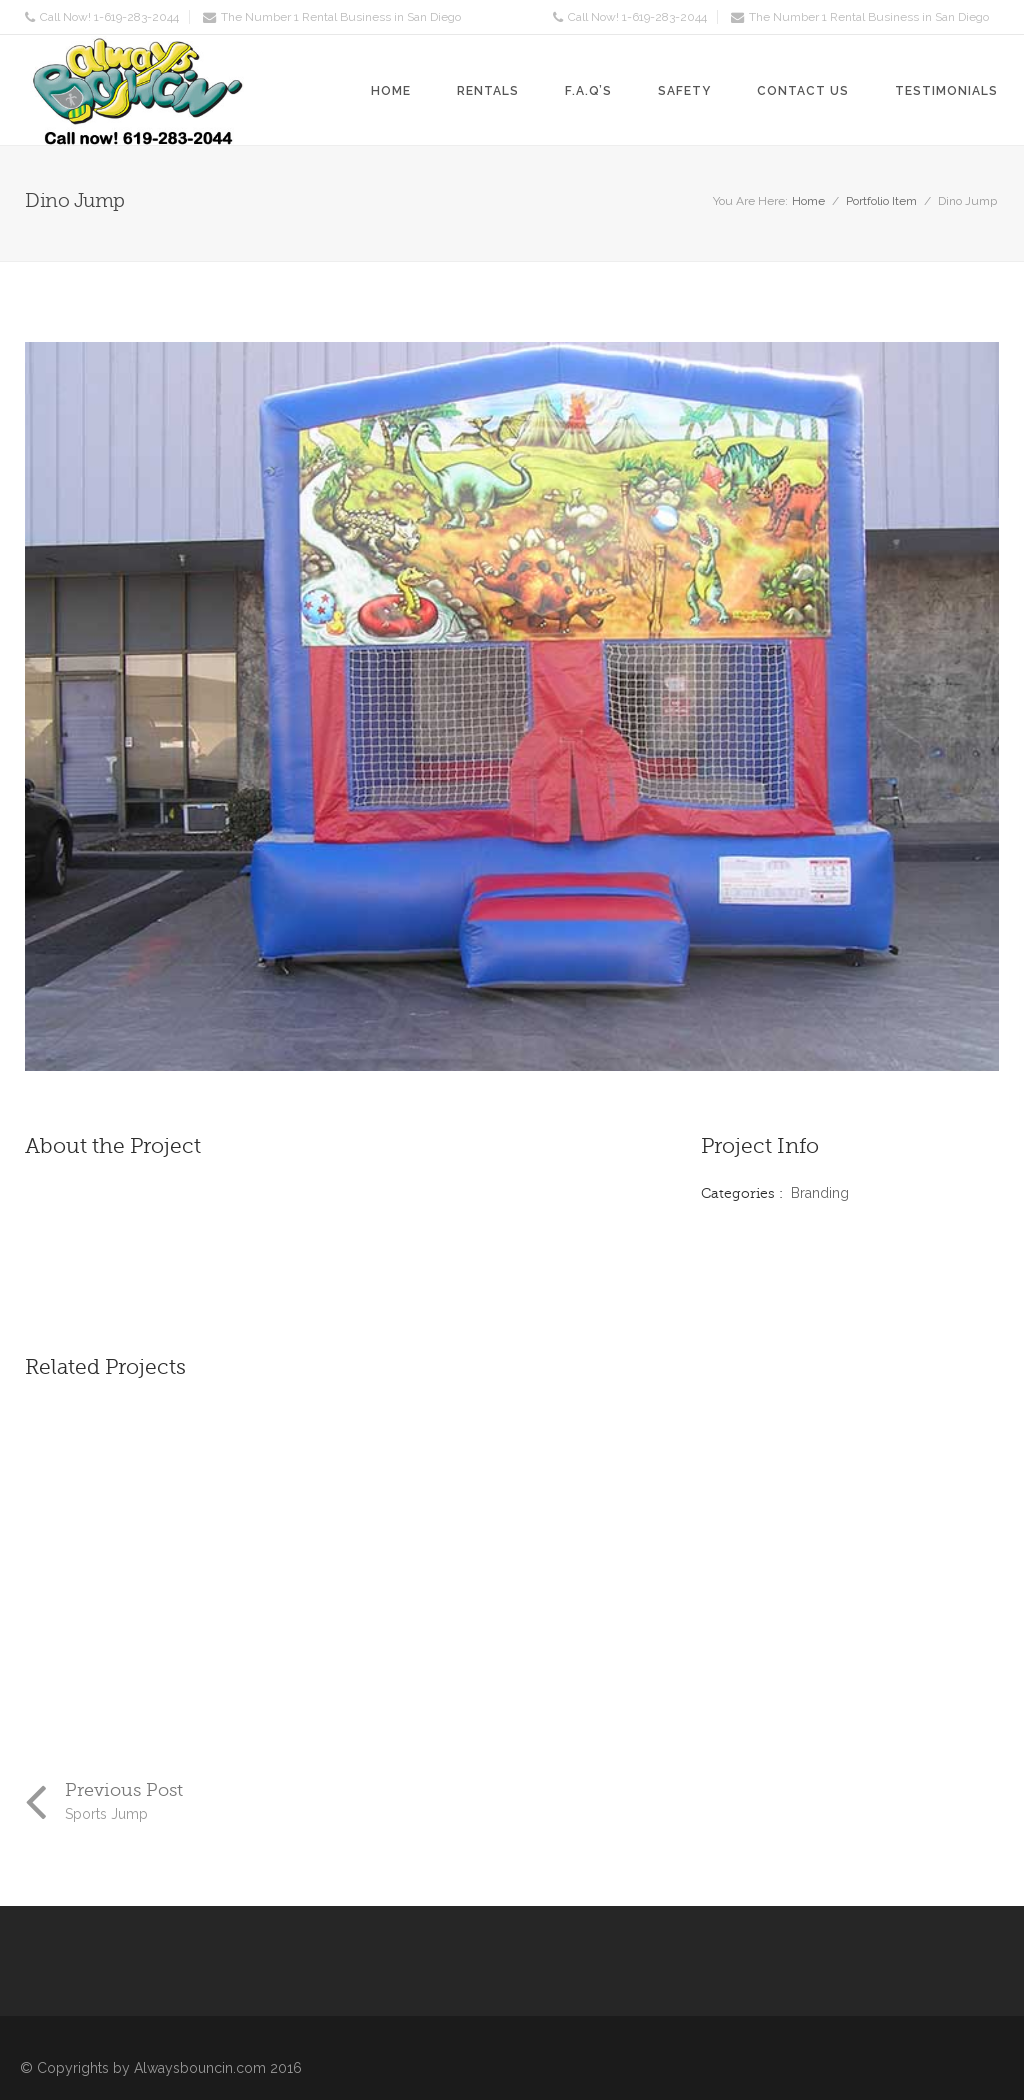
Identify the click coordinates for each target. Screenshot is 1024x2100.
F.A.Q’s (588, 91)
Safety (684, 91)
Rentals (488, 91)
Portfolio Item (881, 201)
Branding (820, 1193)
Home (391, 91)
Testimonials (946, 91)
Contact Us (803, 91)
